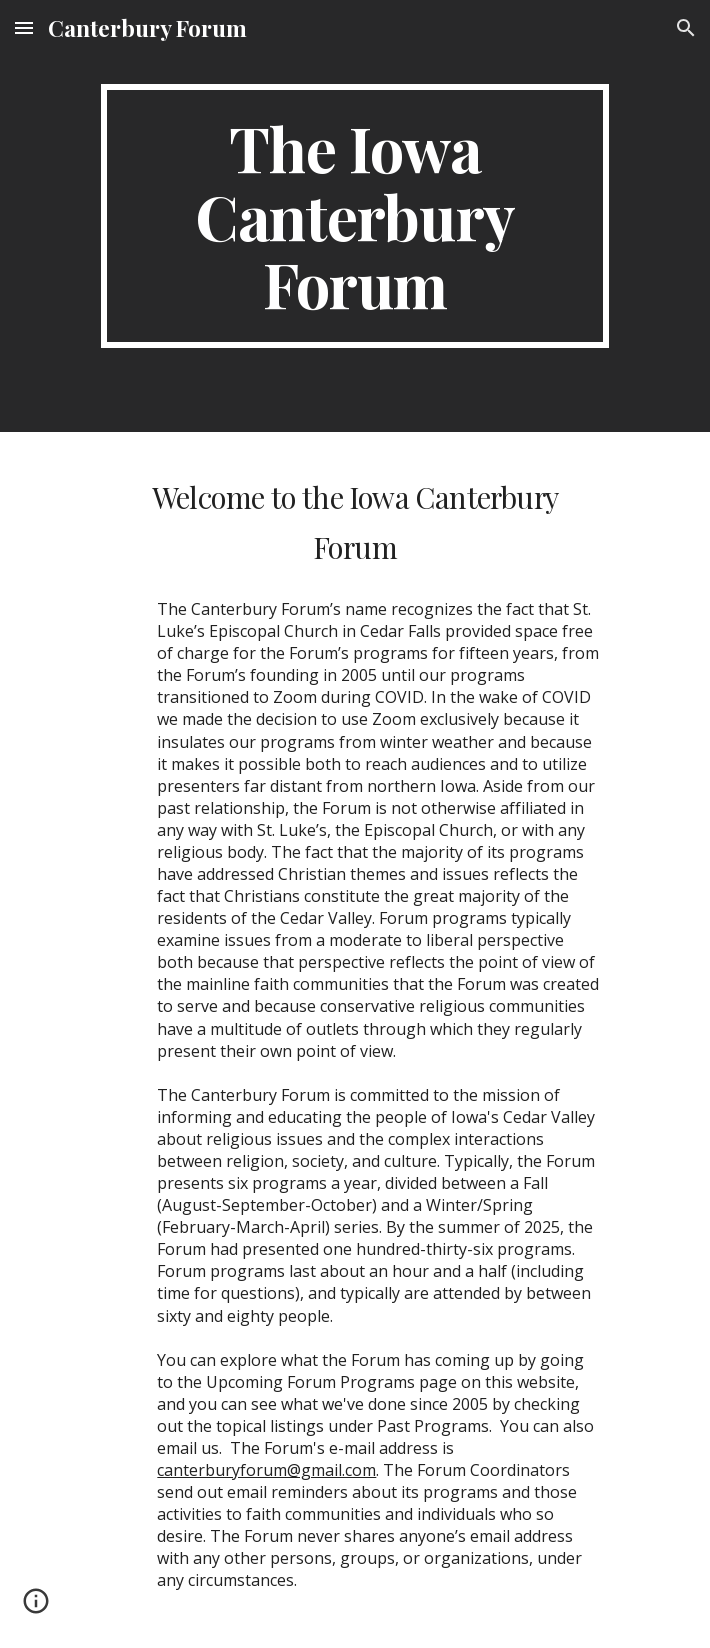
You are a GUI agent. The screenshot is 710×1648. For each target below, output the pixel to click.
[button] (24, 27)
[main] (354, 216)
